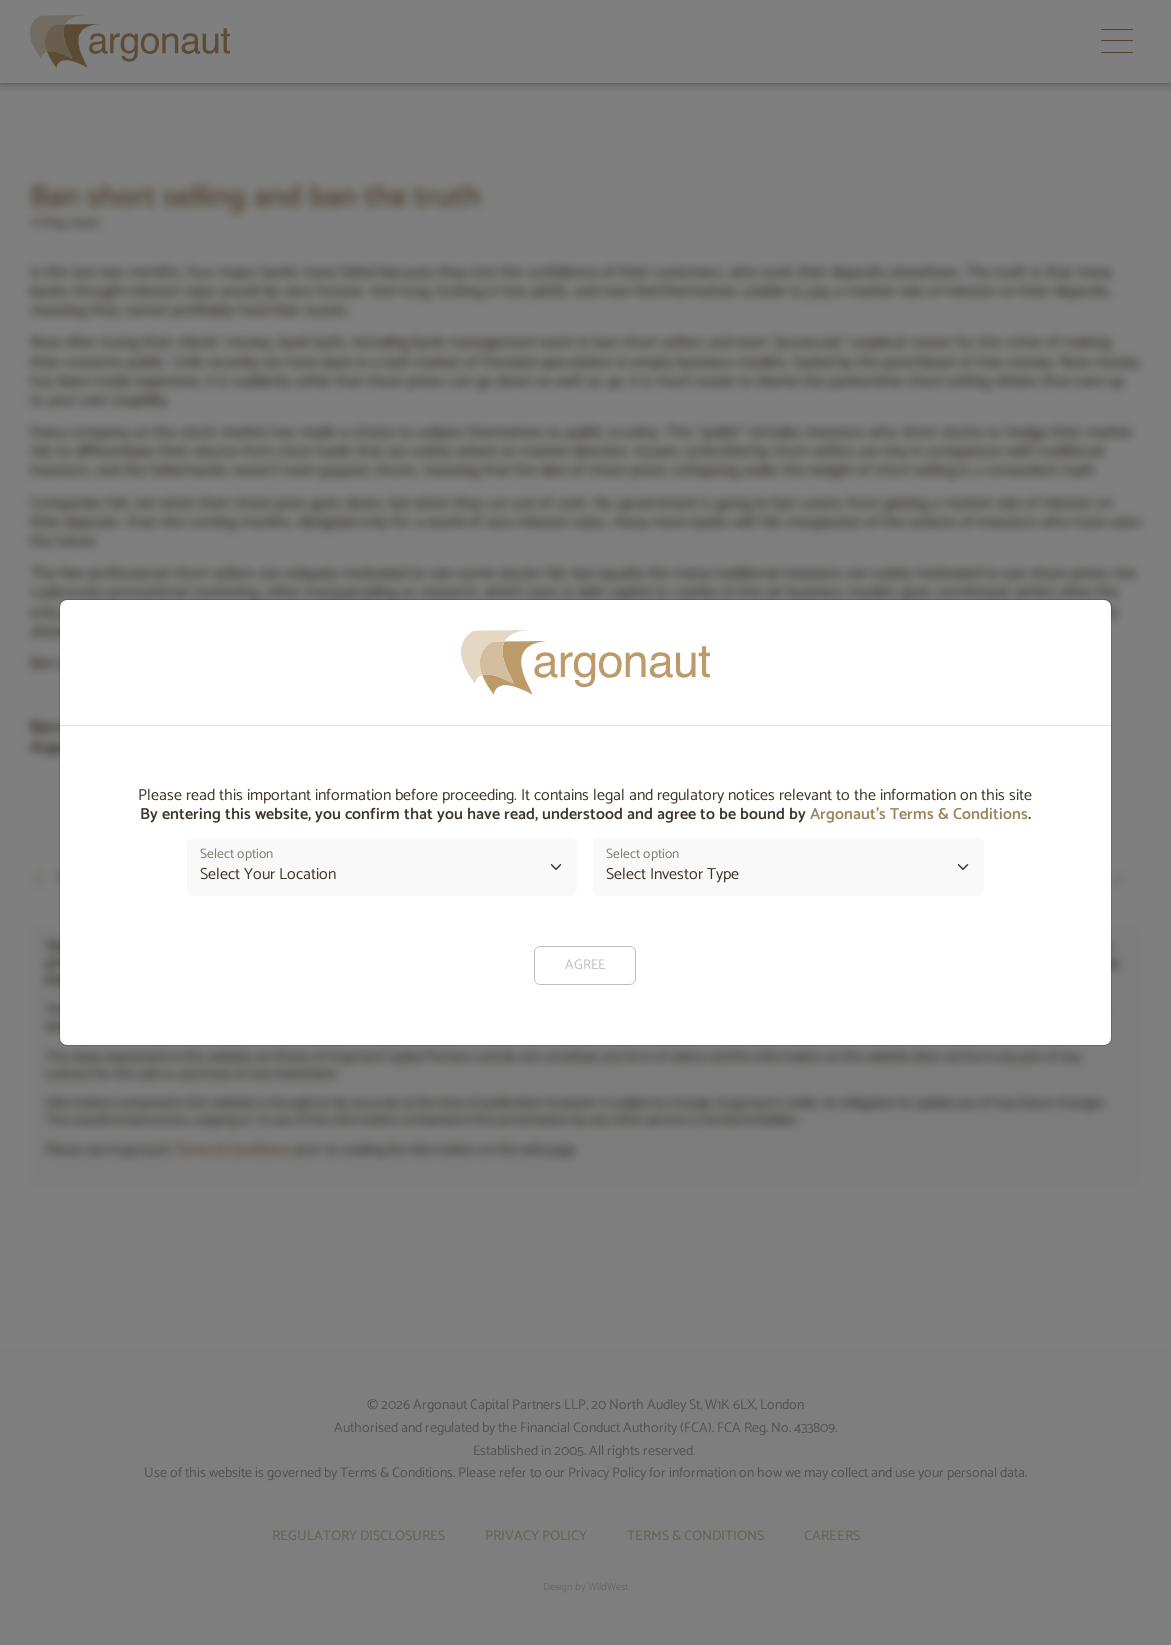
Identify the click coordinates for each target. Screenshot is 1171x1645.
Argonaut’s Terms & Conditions (919, 814)
